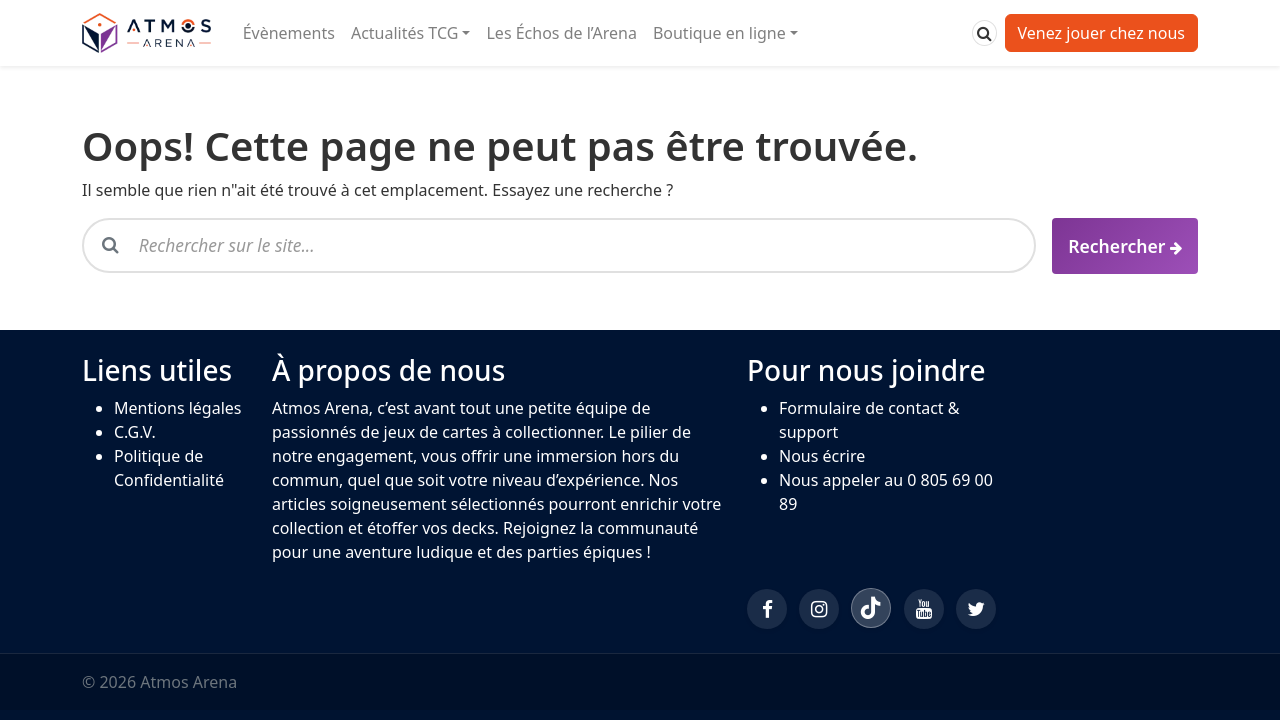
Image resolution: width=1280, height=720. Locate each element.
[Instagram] (819, 609)
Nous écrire (822, 456)
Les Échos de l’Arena (561, 33)
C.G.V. (135, 432)
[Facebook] (767, 609)
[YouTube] (924, 609)
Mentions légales (178, 408)
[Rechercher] (984, 33)
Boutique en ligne (719, 33)
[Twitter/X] (976, 609)
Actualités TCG (404, 33)
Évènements (289, 33)
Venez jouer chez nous (1101, 33)
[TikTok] (871, 608)
